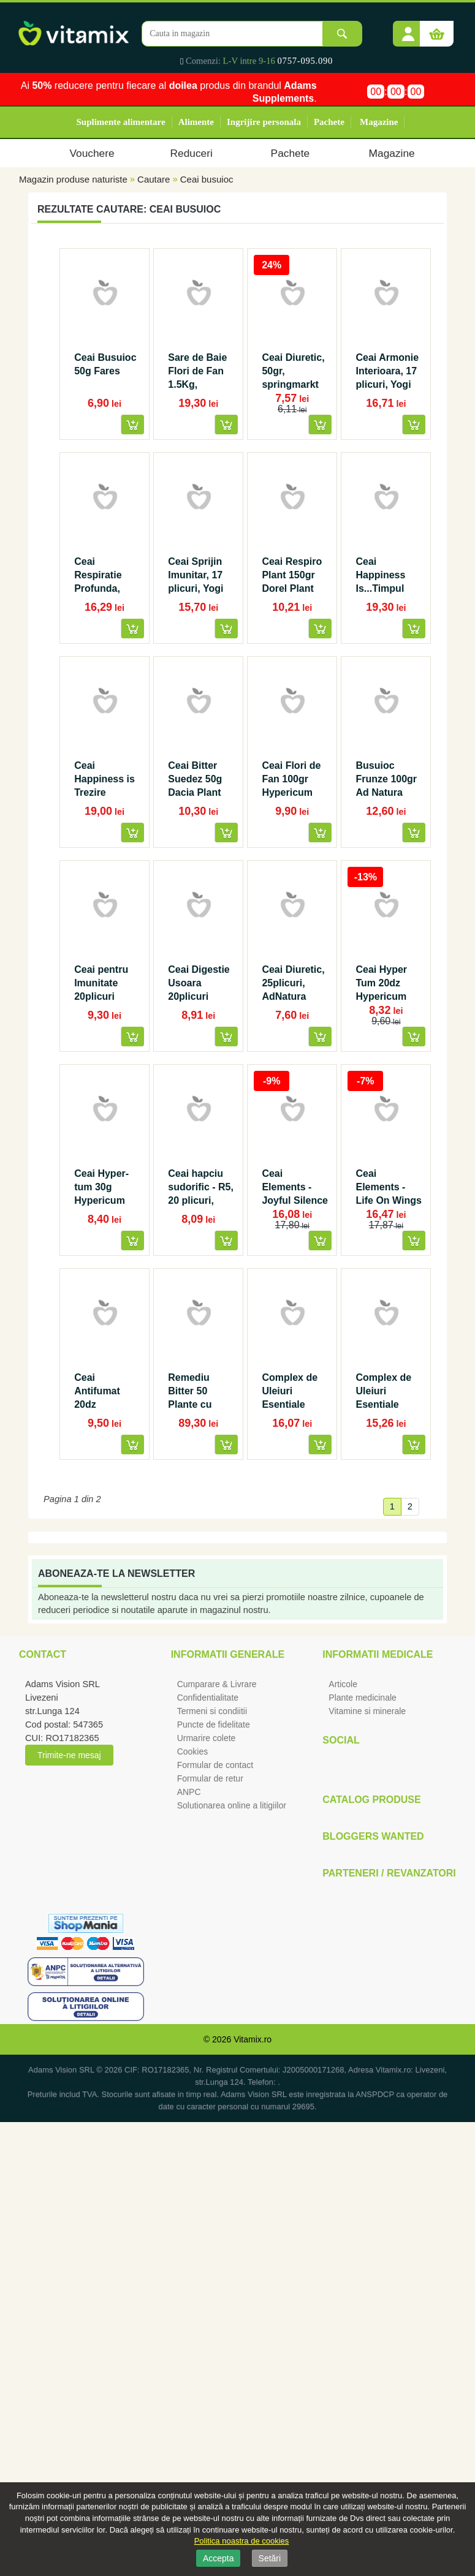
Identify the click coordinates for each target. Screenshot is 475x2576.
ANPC (189, 1792)
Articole (343, 1684)
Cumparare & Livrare (217, 1684)
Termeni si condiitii (212, 1711)
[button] (408, 29)
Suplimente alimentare (121, 122)
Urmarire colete (206, 1738)
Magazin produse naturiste (73, 179)
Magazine (379, 122)
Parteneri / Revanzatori (389, 1873)
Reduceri (191, 153)
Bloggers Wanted (373, 1836)
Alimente (196, 122)
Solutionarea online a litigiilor (231, 1805)
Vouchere (91, 153)
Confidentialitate (207, 1697)
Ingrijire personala (264, 122)
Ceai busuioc (207, 179)
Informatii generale (227, 1654)
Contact (42, 1654)
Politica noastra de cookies (241, 2540)
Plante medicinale (363, 1697)
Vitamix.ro (253, 2039)
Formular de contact (215, 1765)
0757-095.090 (305, 61)
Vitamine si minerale (367, 1711)
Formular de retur (210, 1778)
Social (340, 1740)
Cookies (192, 1751)
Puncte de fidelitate (213, 1724)
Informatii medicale (377, 1654)
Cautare (153, 179)
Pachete (329, 122)
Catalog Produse (371, 1799)
